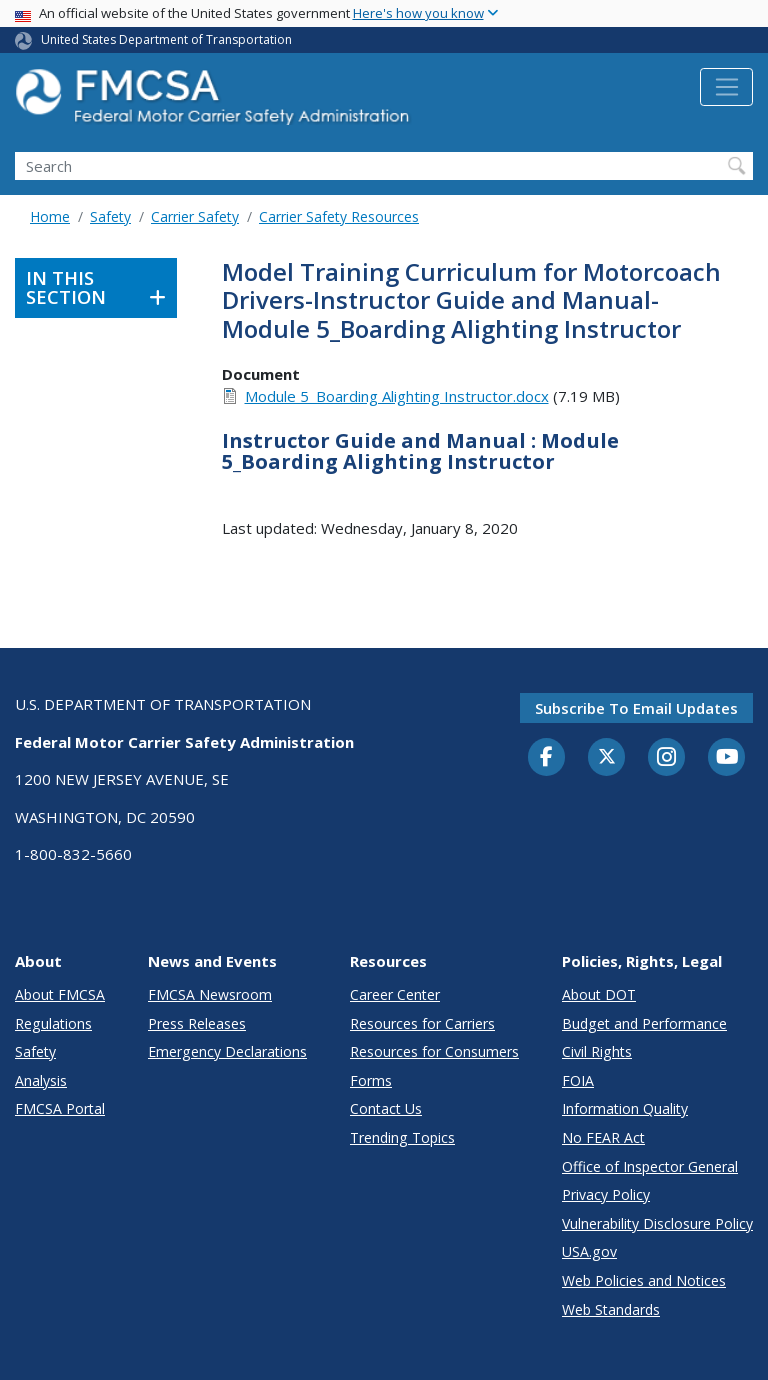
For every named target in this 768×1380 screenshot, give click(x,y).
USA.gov (589, 1251)
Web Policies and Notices (644, 1280)
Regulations (53, 1023)
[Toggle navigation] (726, 87)
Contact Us (386, 1108)
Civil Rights (597, 1051)
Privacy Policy (606, 1194)
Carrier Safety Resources (339, 216)
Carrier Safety (195, 216)
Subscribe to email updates (636, 708)
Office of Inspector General (650, 1166)
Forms (371, 1080)
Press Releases (197, 1023)
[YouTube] (727, 758)
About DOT (599, 994)
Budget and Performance (644, 1023)
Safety (110, 216)
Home (50, 216)
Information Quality (625, 1108)
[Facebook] (547, 758)
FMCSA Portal (60, 1108)
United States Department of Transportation (166, 39)
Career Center (395, 994)
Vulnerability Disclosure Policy (657, 1223)
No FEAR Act (603, 1137)
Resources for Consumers (434, 1051)
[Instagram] (667, 759)
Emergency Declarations (227, 1051)
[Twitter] (607, 757)
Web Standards (611, 1309)
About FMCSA (60, 994)
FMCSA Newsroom (210, 994)
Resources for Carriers (422, 1023)
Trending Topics (402, 1137)
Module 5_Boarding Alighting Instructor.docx (397, 396)
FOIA (578, 1080)
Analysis (41, 1080)
